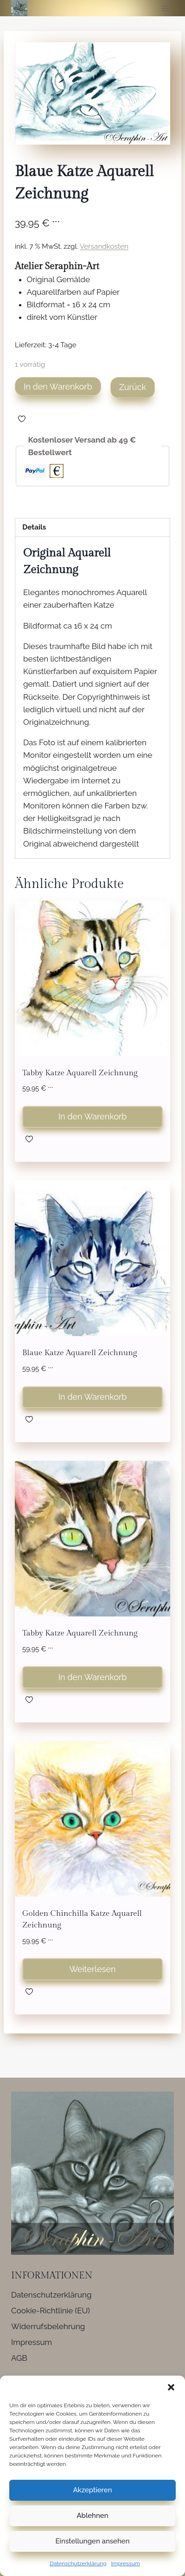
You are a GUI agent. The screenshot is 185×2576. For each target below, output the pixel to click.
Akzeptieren (92, 2490)
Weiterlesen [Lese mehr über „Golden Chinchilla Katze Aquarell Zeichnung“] (92, 1969)
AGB (19, 2358)
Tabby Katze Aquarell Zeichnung (80, 1073)
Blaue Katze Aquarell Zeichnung (79, 1353)
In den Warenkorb (58, 386)
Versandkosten (104, 246)
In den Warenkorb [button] (92, 1116)
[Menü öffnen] (165, 8)
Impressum (125, 2563)
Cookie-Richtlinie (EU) (50, 2310)
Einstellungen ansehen (93, 2541)
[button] (171, 2387)
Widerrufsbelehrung (48, 2326)
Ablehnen (92, 2515)
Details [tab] (34, 527)
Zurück (132, 387)
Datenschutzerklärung (78, 2563)
